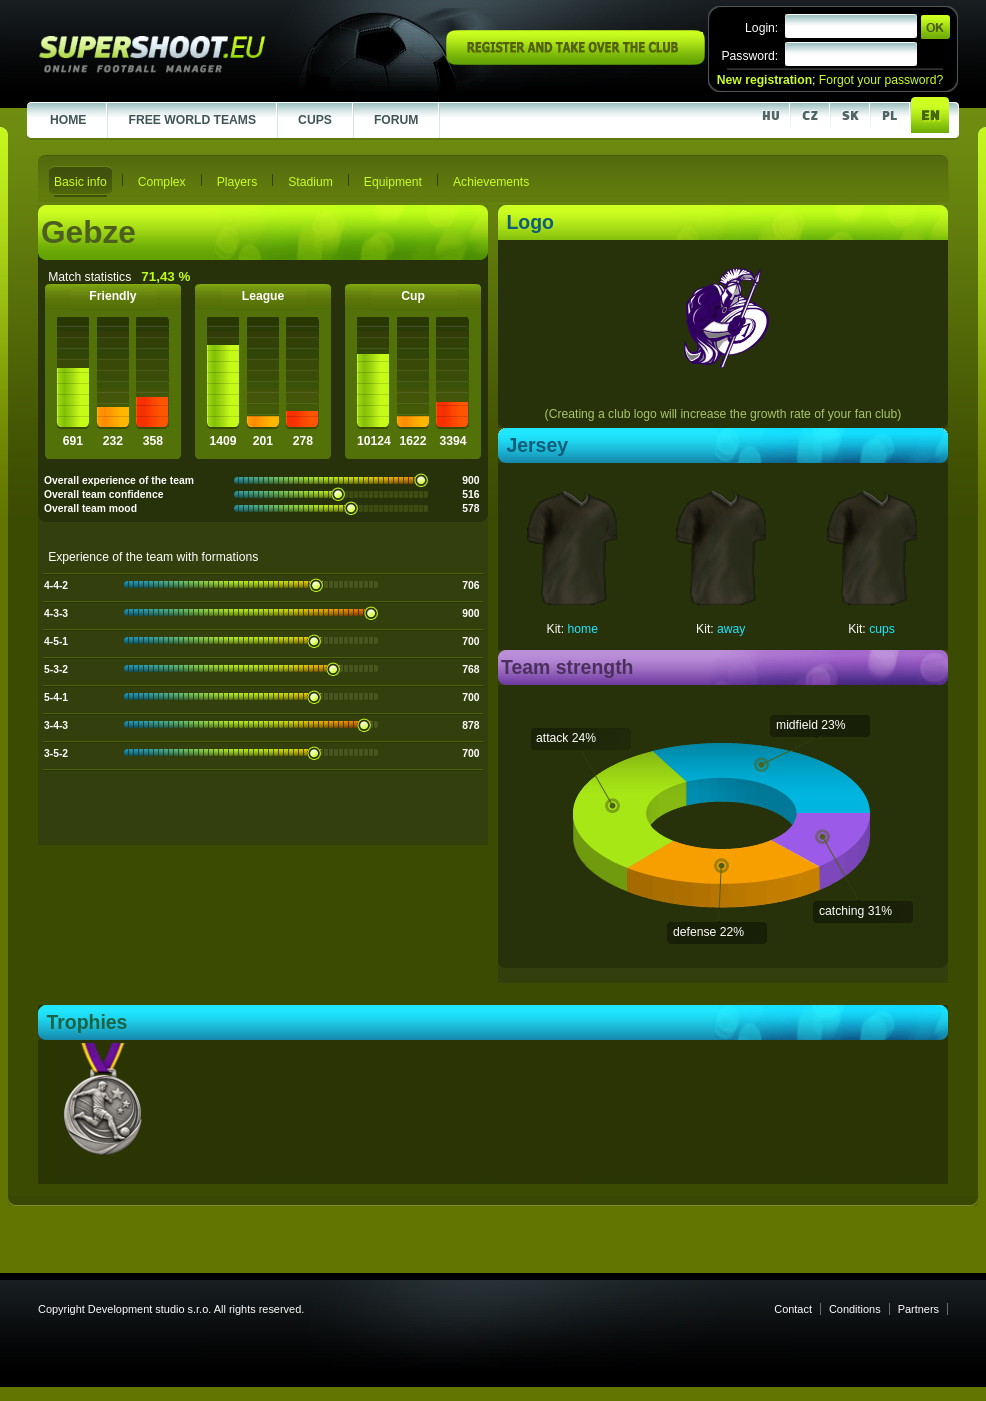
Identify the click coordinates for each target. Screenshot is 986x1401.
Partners (918, 1309)
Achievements (491, 182)
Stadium (310, 182)
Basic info (80, 182)
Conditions (855, 1309)
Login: (761, 28)
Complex (162, 182)
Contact (793, 1309)
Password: (749, 56)
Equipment (393, 182)
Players (237, 182)
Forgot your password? (881, 80)
